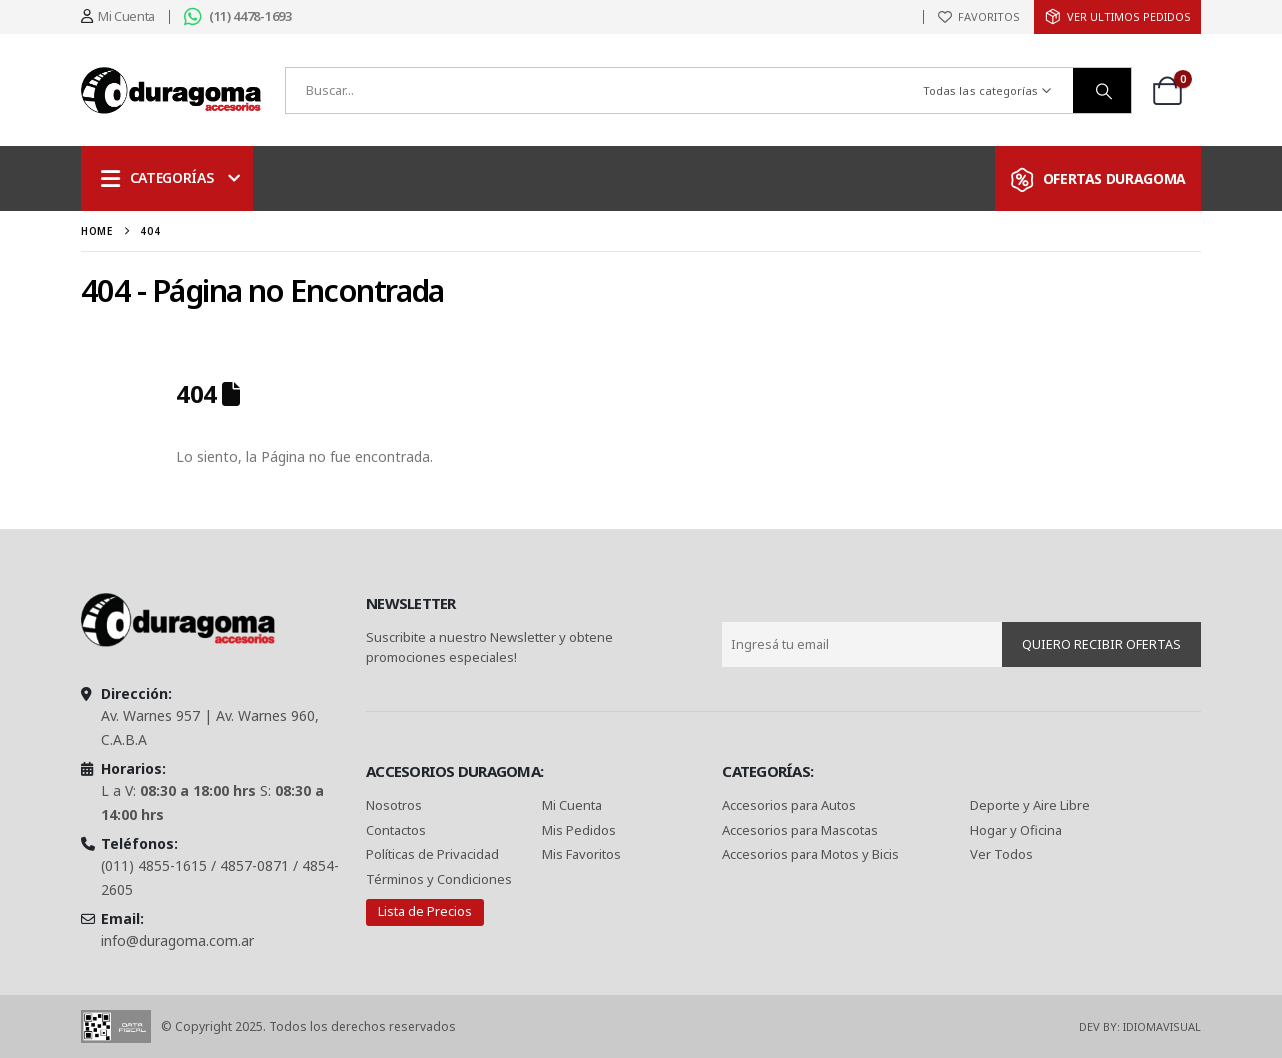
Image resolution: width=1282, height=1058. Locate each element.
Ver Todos (1001, 854)
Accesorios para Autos (789, 805)
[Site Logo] (171, 90)
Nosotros (394, 805)
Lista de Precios (425, 911)
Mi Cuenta (572, 805)
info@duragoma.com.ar (177, 940)
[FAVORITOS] (979, 17)
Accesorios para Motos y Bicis (810, 854)
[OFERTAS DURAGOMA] (1098, 178)
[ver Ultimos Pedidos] (1117, 17)
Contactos (396, 830)
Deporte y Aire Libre (1030, 805)
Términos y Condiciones (439, 879)
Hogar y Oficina (1016, 830)
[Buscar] (1102, 90)
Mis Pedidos (579, 830)
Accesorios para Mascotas (800, 830)
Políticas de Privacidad (434, 854)
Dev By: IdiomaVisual (1140, 1026)
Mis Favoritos (581, 854)
